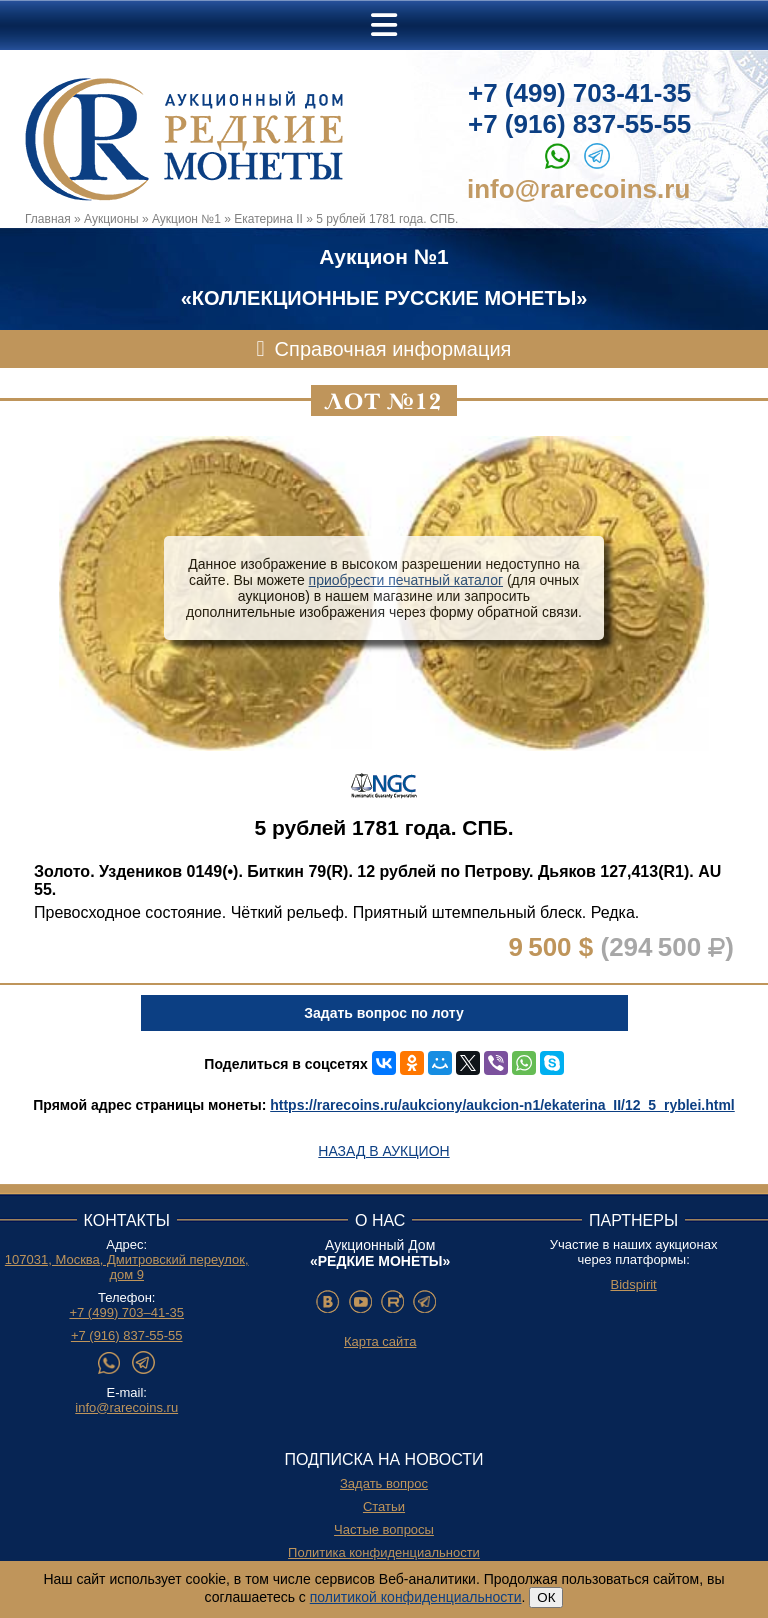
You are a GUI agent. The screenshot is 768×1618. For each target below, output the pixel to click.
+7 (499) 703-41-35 (579, 93)
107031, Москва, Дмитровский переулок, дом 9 (127, 1267)
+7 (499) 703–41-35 (126, 1312)
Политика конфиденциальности (384, 1552)
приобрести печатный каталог (406, 580)
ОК (546, 1597)
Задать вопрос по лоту (383, 1013)
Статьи (384, 1506)
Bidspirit (633, 1284)
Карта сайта (380, 1341)
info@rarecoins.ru (578, 189)
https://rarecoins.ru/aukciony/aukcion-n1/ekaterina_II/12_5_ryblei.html (502, 1105)
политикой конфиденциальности (416, 1597)
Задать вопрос (384, 1483)
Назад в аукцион (383, 1151)
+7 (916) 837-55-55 (579, 124)
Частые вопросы (384, 1529)
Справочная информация (393, 349)
